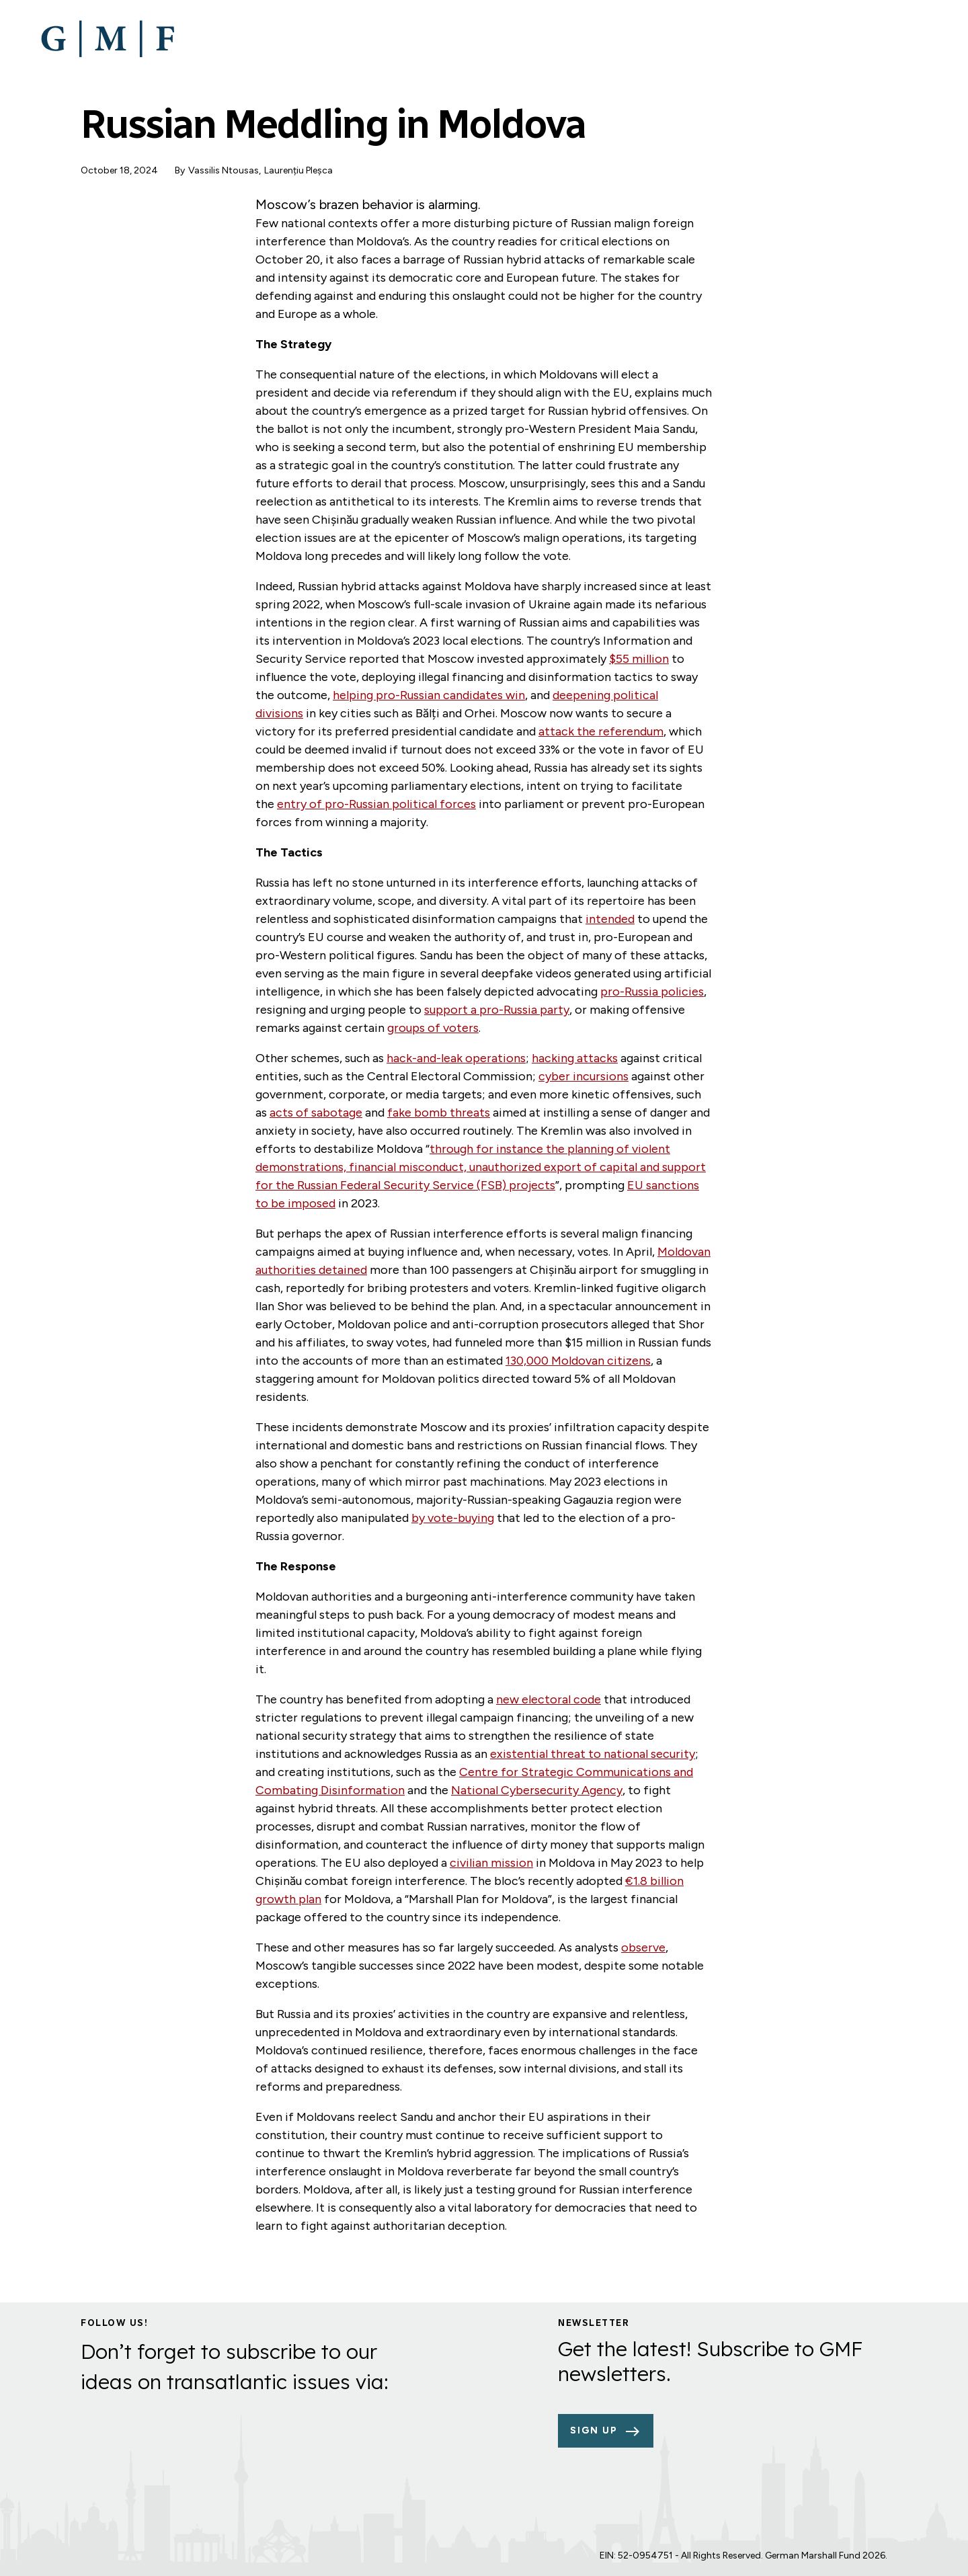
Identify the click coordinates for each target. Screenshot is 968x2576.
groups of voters (433, 1027)
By (180, 170)
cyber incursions (583, 1076)
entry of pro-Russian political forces (376, 804)
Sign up (594, 2430)
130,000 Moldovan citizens (578, 1360)
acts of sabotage (316, 1112)
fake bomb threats (438, 1112)
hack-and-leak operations (456, 1058)
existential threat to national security (592, 1753)
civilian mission (491, 1862)
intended (610, 919)
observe (643, 1947)
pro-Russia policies (652, 991)
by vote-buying (452, 1518)
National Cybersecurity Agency (536, 1790)
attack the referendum (600, 731)
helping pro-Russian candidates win (429, 695)
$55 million (639, 658)
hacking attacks (575, 1058)
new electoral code (548, 1699)
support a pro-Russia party (496, 1009)
